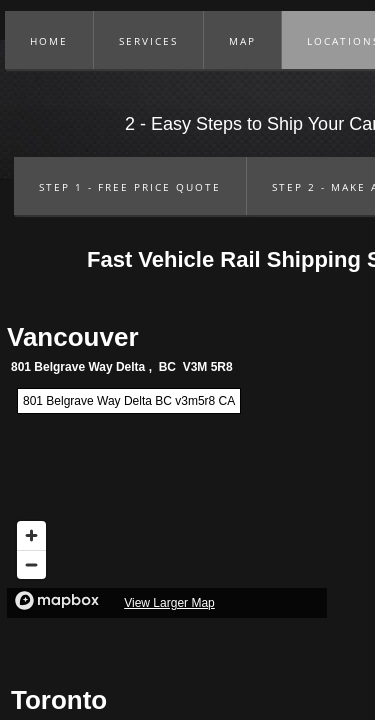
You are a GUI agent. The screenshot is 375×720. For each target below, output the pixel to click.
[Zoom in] (31, 535)
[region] (167, 498)
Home (49, 41)
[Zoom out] (31, 564)
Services (148, 41)
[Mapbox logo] (57, 600)
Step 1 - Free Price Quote (130, 187)
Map (242, 41)
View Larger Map (169, 603)
